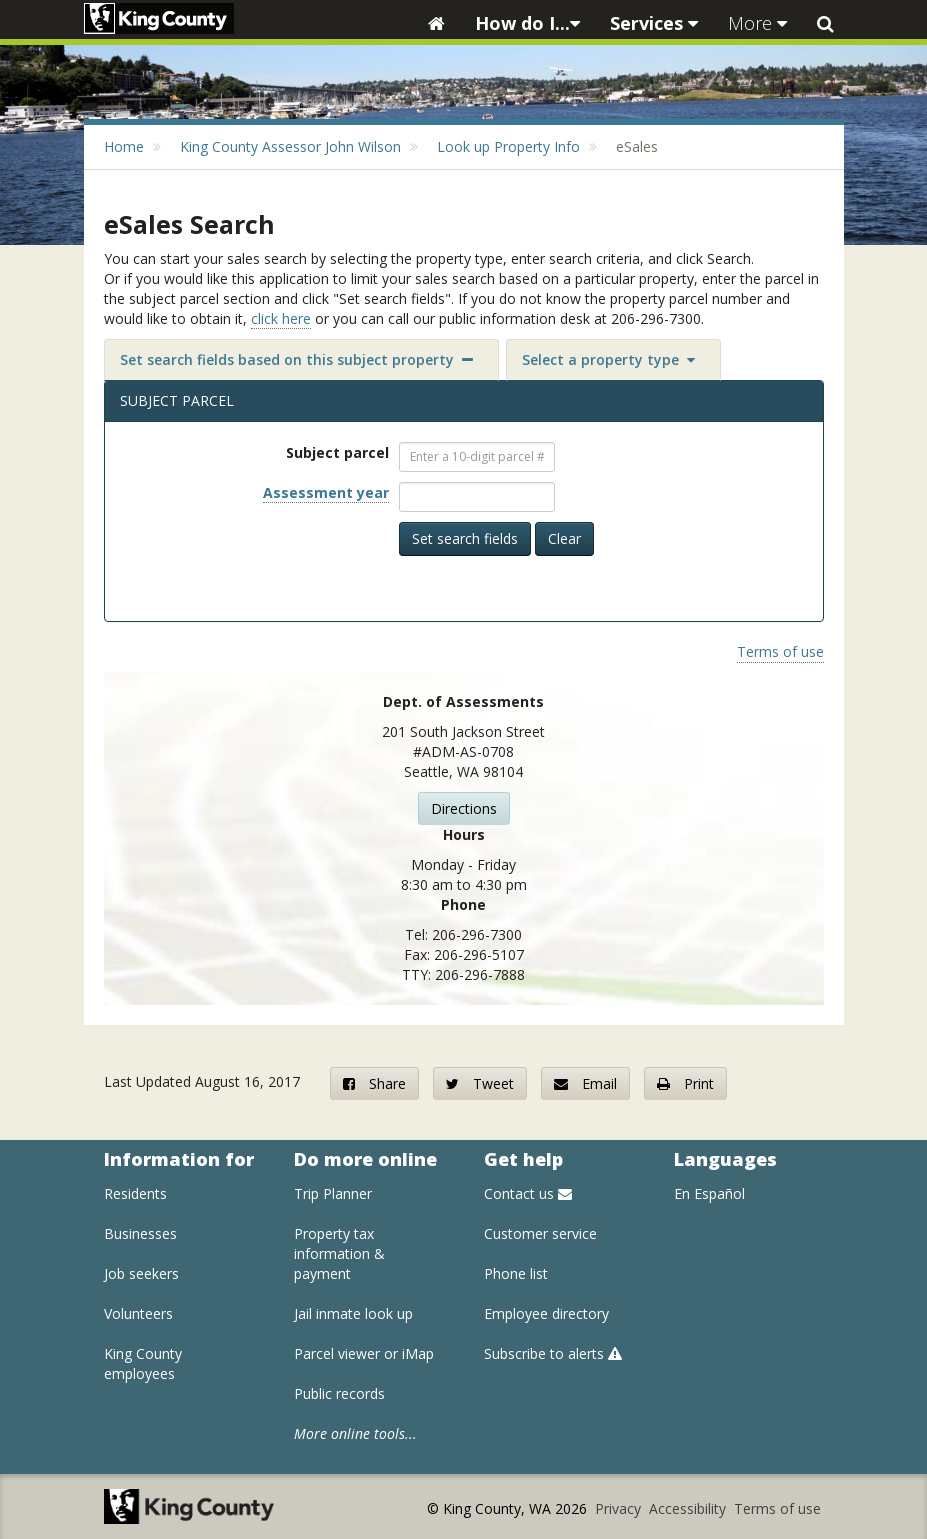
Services (654, 23)
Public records (339, 1393)
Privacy (620, 1508)
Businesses (140, 1233)
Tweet (480, 1083)
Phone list (516, 1273)
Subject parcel (337, 452)
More (757, 23)
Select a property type (608, 359)
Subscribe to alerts (553, 1353)
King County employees (143, 1363)
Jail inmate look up (353, 1313)
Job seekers (141, 1273)
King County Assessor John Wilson (290, 146)
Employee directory (546, 1313)
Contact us (528, 1193)
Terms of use (780, 651)
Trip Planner (333, 1193)
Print (685, 1083)
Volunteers (138, 1313)
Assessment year (326, 492)
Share (374, 1083)
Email (585, 1083)
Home (124, 146)
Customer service (540, 1233)
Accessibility (689, 1508)
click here (281, 318)
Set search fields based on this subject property (296, 359)
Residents (135, 1193)
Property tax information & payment (339, 1253)
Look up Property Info (508, 146)
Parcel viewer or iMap (364, 1353)
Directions (464, 808)
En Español (709, 1193)
